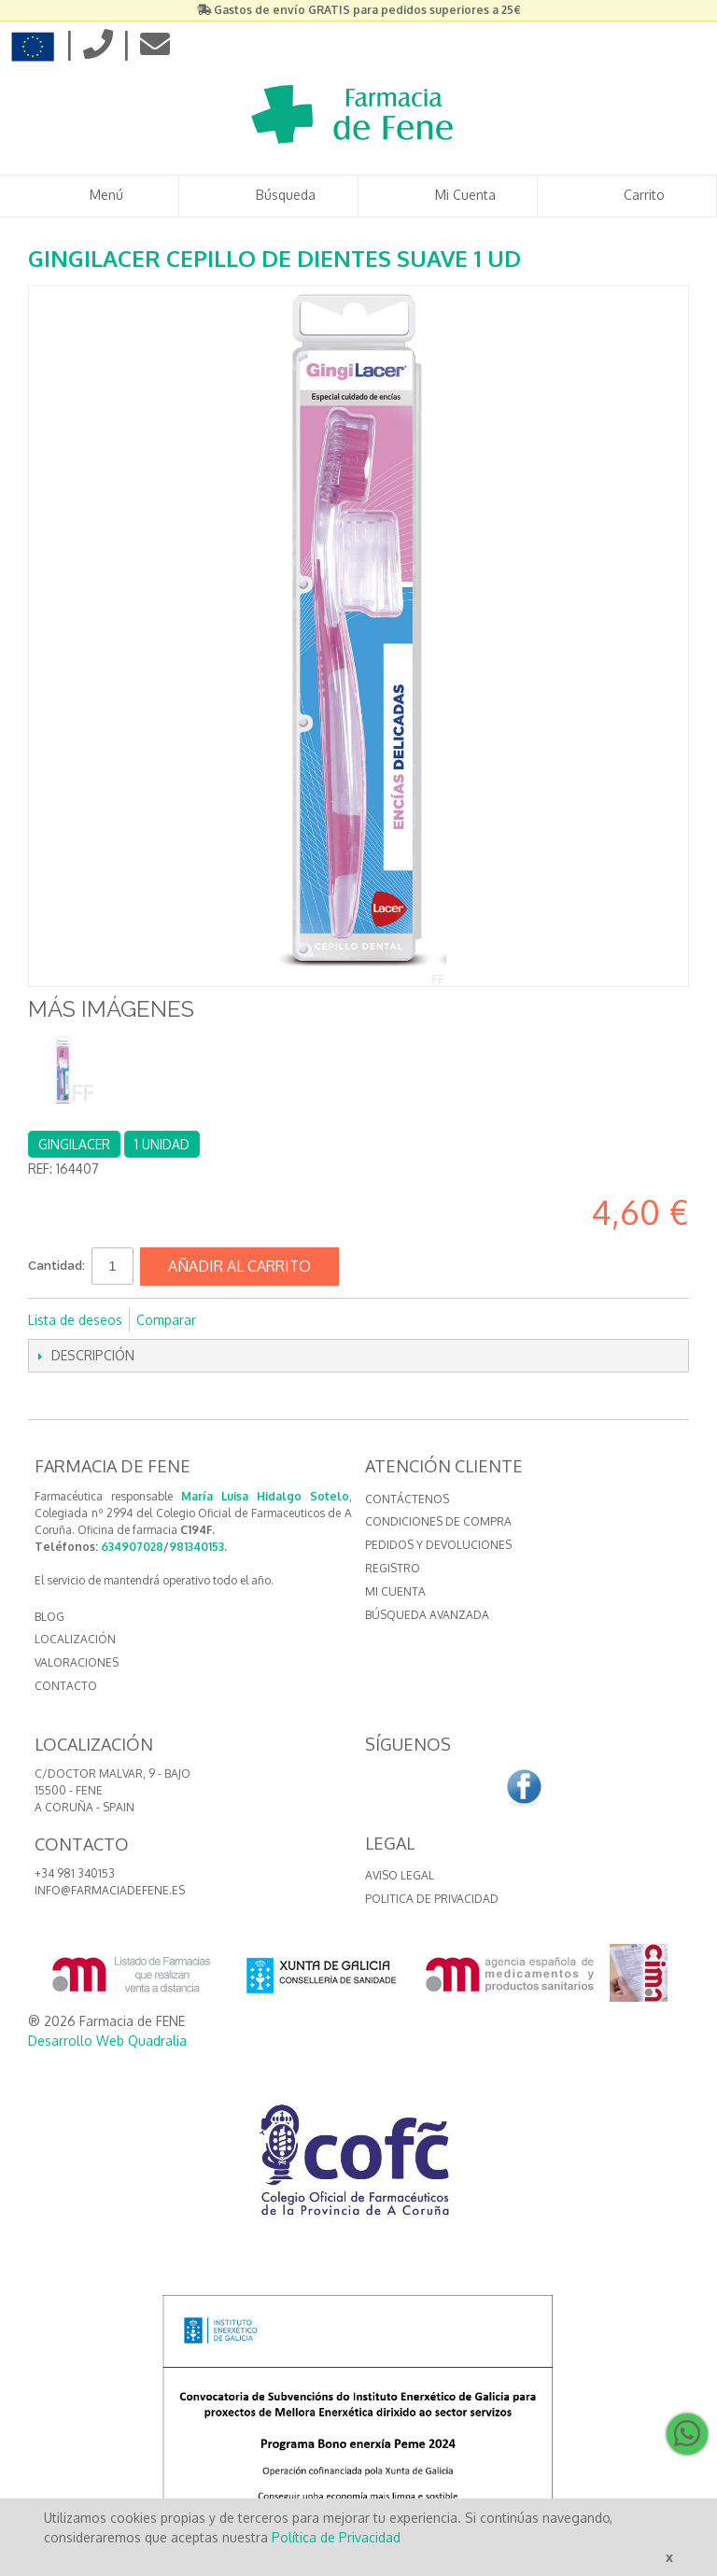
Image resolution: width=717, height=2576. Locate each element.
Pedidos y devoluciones (438, 1545)
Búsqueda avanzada (427, 1615)
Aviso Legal (399, 1875)
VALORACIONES (77, 1662)
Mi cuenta (395, 1591)
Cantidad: (56, 1266)
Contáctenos (407, 1499)
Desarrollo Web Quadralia (107, 2040)
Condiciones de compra (438, 1521)
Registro (392, 1568)
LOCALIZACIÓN (75, 1639)
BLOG (49, 1617)
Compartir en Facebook (235, 1320)
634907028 (132, 1547)
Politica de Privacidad (432, 1899)
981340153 (196, 1547)
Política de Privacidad (336, 2537)
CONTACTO (66, 1686)
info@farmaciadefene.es (110, 1890)
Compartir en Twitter (272, 1320)
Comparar (166, 1320)
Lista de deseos (75, 1320)
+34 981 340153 (75, 1873)
